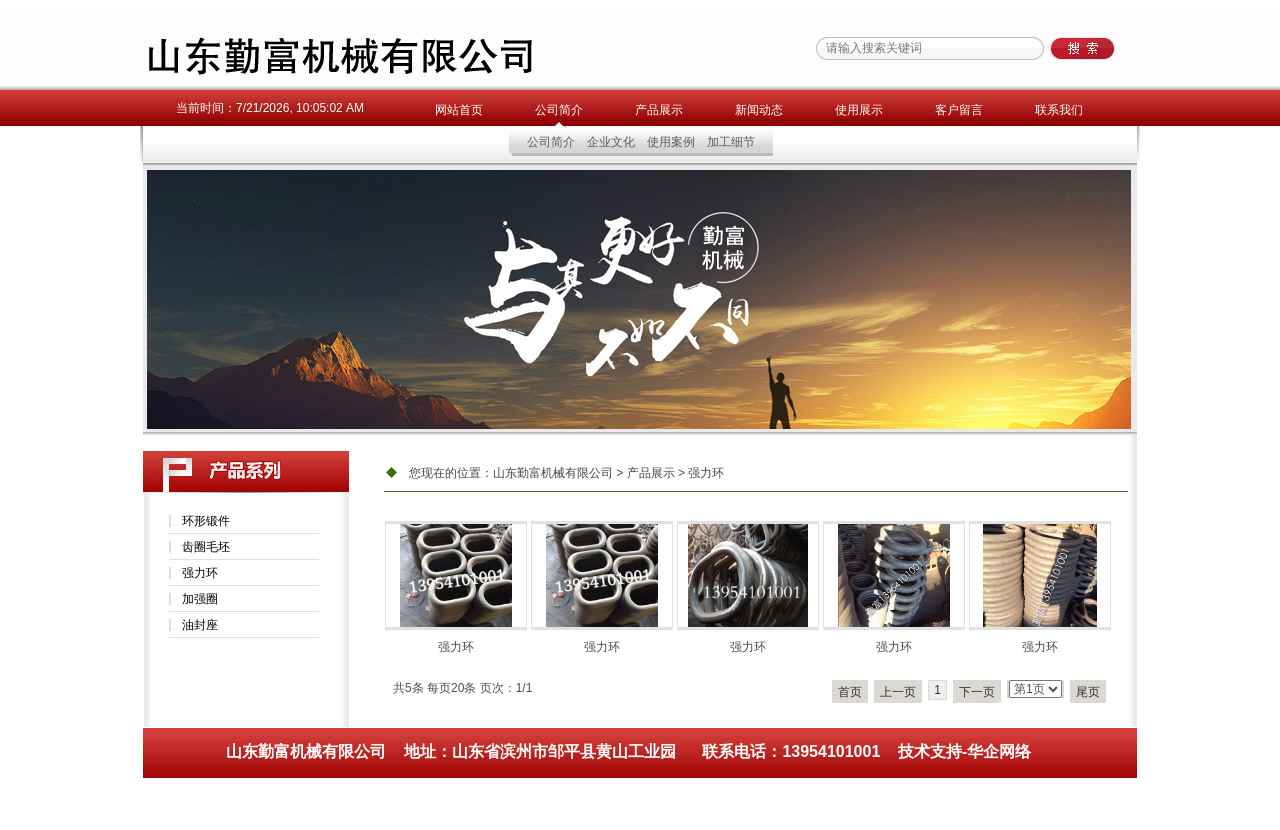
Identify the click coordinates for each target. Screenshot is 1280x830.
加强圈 (200, 599)
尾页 (1088, 692)
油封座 (200, 625)
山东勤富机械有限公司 (553, 473)
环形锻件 (206, 521)
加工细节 (731, 142)
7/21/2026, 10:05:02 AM (300, 108)
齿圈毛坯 (206, 547)
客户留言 (959, 110)
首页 (850, 692)
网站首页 (459, 110)
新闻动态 (759, 110)
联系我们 (1059, 110)
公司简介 (559, 110)
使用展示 (859, 110)
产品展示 (659, 110)
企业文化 (611, 142)
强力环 (200, 573)
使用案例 (671, 142)
